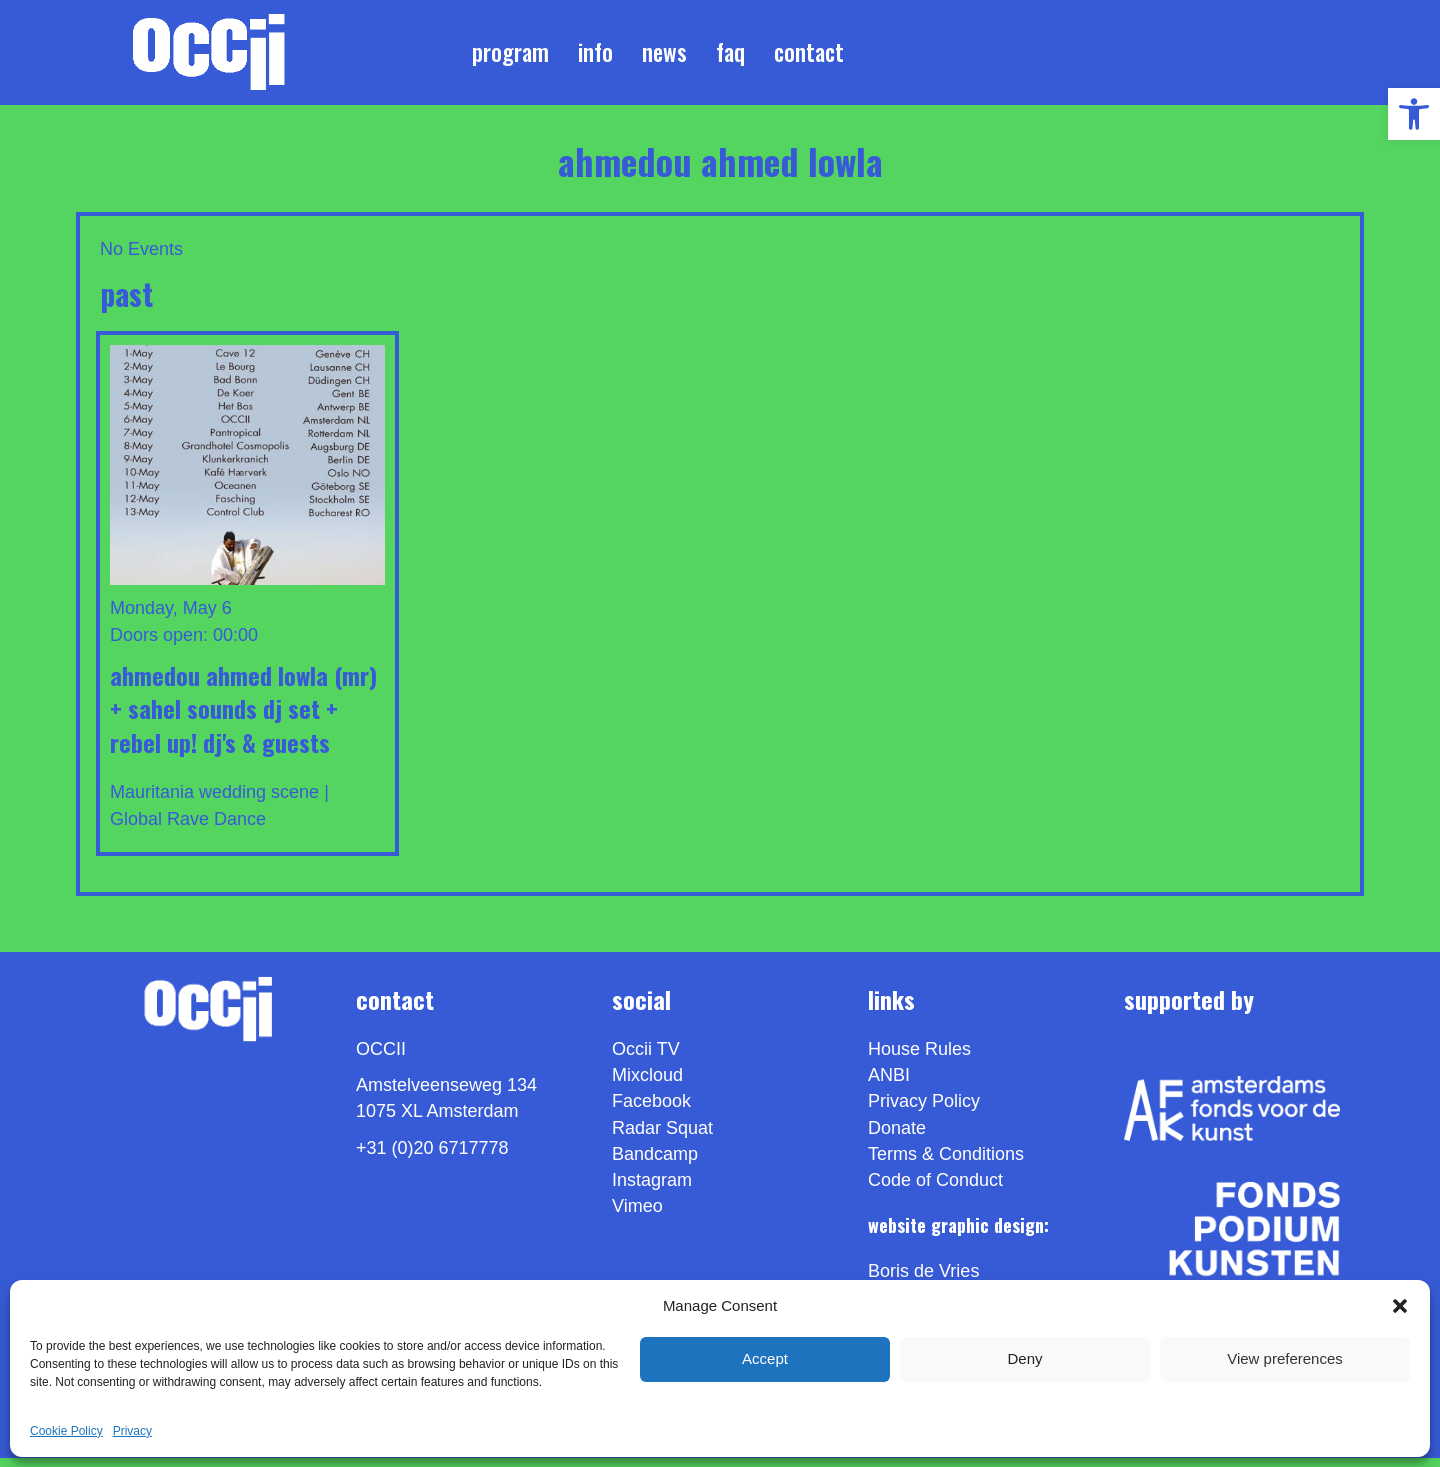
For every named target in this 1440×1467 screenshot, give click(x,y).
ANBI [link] (889, 1084)
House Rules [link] (919, 1058)
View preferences (1285, 1358)
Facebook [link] (651, 1110)
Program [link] (510, 56)
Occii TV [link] (646, 1058)
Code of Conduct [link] (935, 1189)
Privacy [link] (132, 1431)
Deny (1024, 1358)
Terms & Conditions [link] (946, 1162)
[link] (1414, 114)
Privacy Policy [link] (924, 1110)
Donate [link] (897, 1136)
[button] (1400, 1306)
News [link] (664, 56)
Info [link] (595, 56)
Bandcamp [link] (655, 1162)
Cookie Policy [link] (66, 1431)
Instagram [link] (652, 1189)
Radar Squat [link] (662, 1136)
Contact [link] (809, 56)
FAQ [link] (730, 56)
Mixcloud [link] (647, 1084)
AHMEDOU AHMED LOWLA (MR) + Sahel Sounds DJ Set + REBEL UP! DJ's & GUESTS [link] (243, 716)
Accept (765, 1358)
